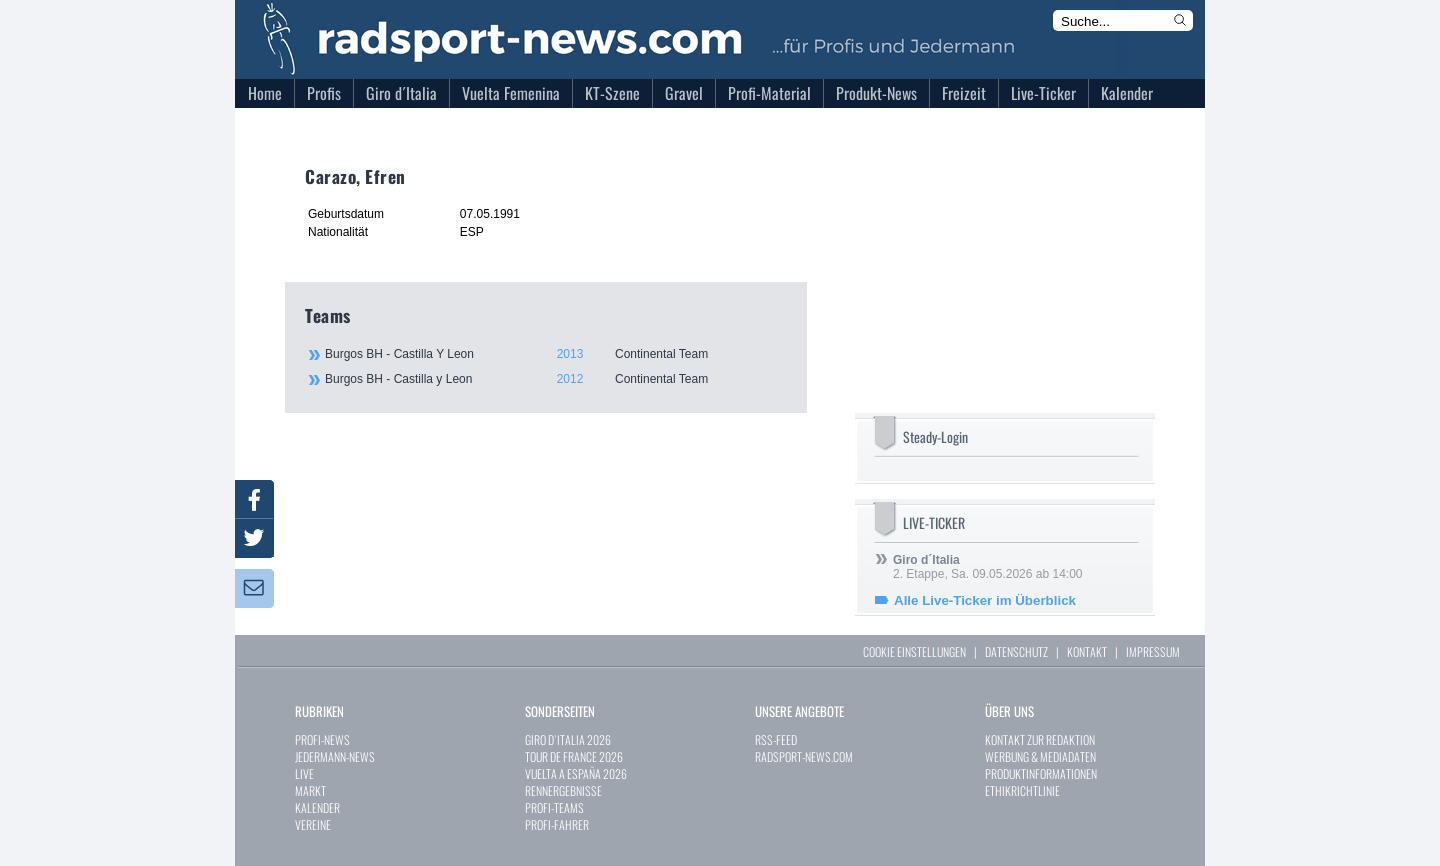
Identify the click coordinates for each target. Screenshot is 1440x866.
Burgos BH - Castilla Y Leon (555, 354)
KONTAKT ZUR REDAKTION (1040, 739)
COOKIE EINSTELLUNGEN (914, 651)
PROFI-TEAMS (554, 807)
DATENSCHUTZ (1016, 651)
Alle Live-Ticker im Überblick (985, 600)
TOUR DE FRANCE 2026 (574, 756)
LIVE (304, 773)
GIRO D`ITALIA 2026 (568, 739)
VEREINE (313, 824)
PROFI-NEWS (322, 739)
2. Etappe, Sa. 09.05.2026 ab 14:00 (988, 567)
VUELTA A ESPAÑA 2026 (576, 773)
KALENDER (317, 807)
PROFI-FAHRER (557, 824)
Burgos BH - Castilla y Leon (555, 379)
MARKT (310, 790)
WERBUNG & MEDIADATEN (1040, 756)
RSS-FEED (776, 739)
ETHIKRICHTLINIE (1022, 790)
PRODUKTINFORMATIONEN (1041, 773)
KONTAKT (1087, 651)
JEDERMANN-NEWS (335, 756)
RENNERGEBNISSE (563, 790)
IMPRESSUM (1153, 651)
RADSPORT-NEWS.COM (804, 756)
